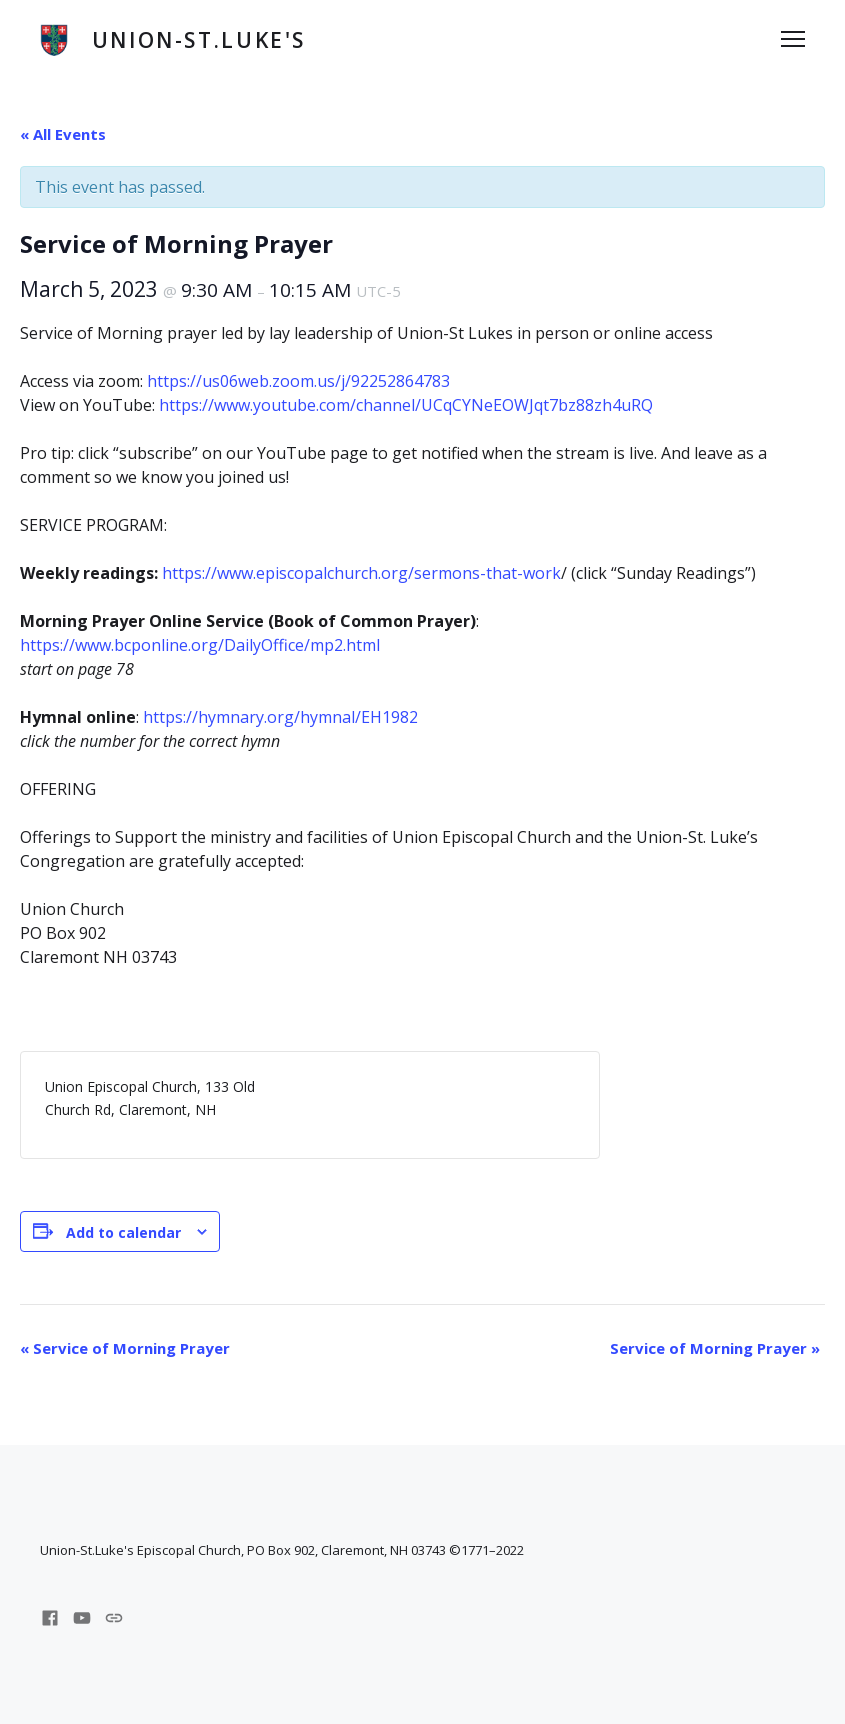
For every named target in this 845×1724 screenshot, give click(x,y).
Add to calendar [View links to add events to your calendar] (123, 1232)
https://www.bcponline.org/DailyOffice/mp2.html (200, 645)
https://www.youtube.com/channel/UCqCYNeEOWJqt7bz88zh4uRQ (406, 405)
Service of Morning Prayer (125, 1348)
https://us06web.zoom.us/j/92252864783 (298, 381)
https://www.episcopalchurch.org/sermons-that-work (361, 573)
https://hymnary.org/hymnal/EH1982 (280, 717)
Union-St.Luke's (199, 40)
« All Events (63, 134)
